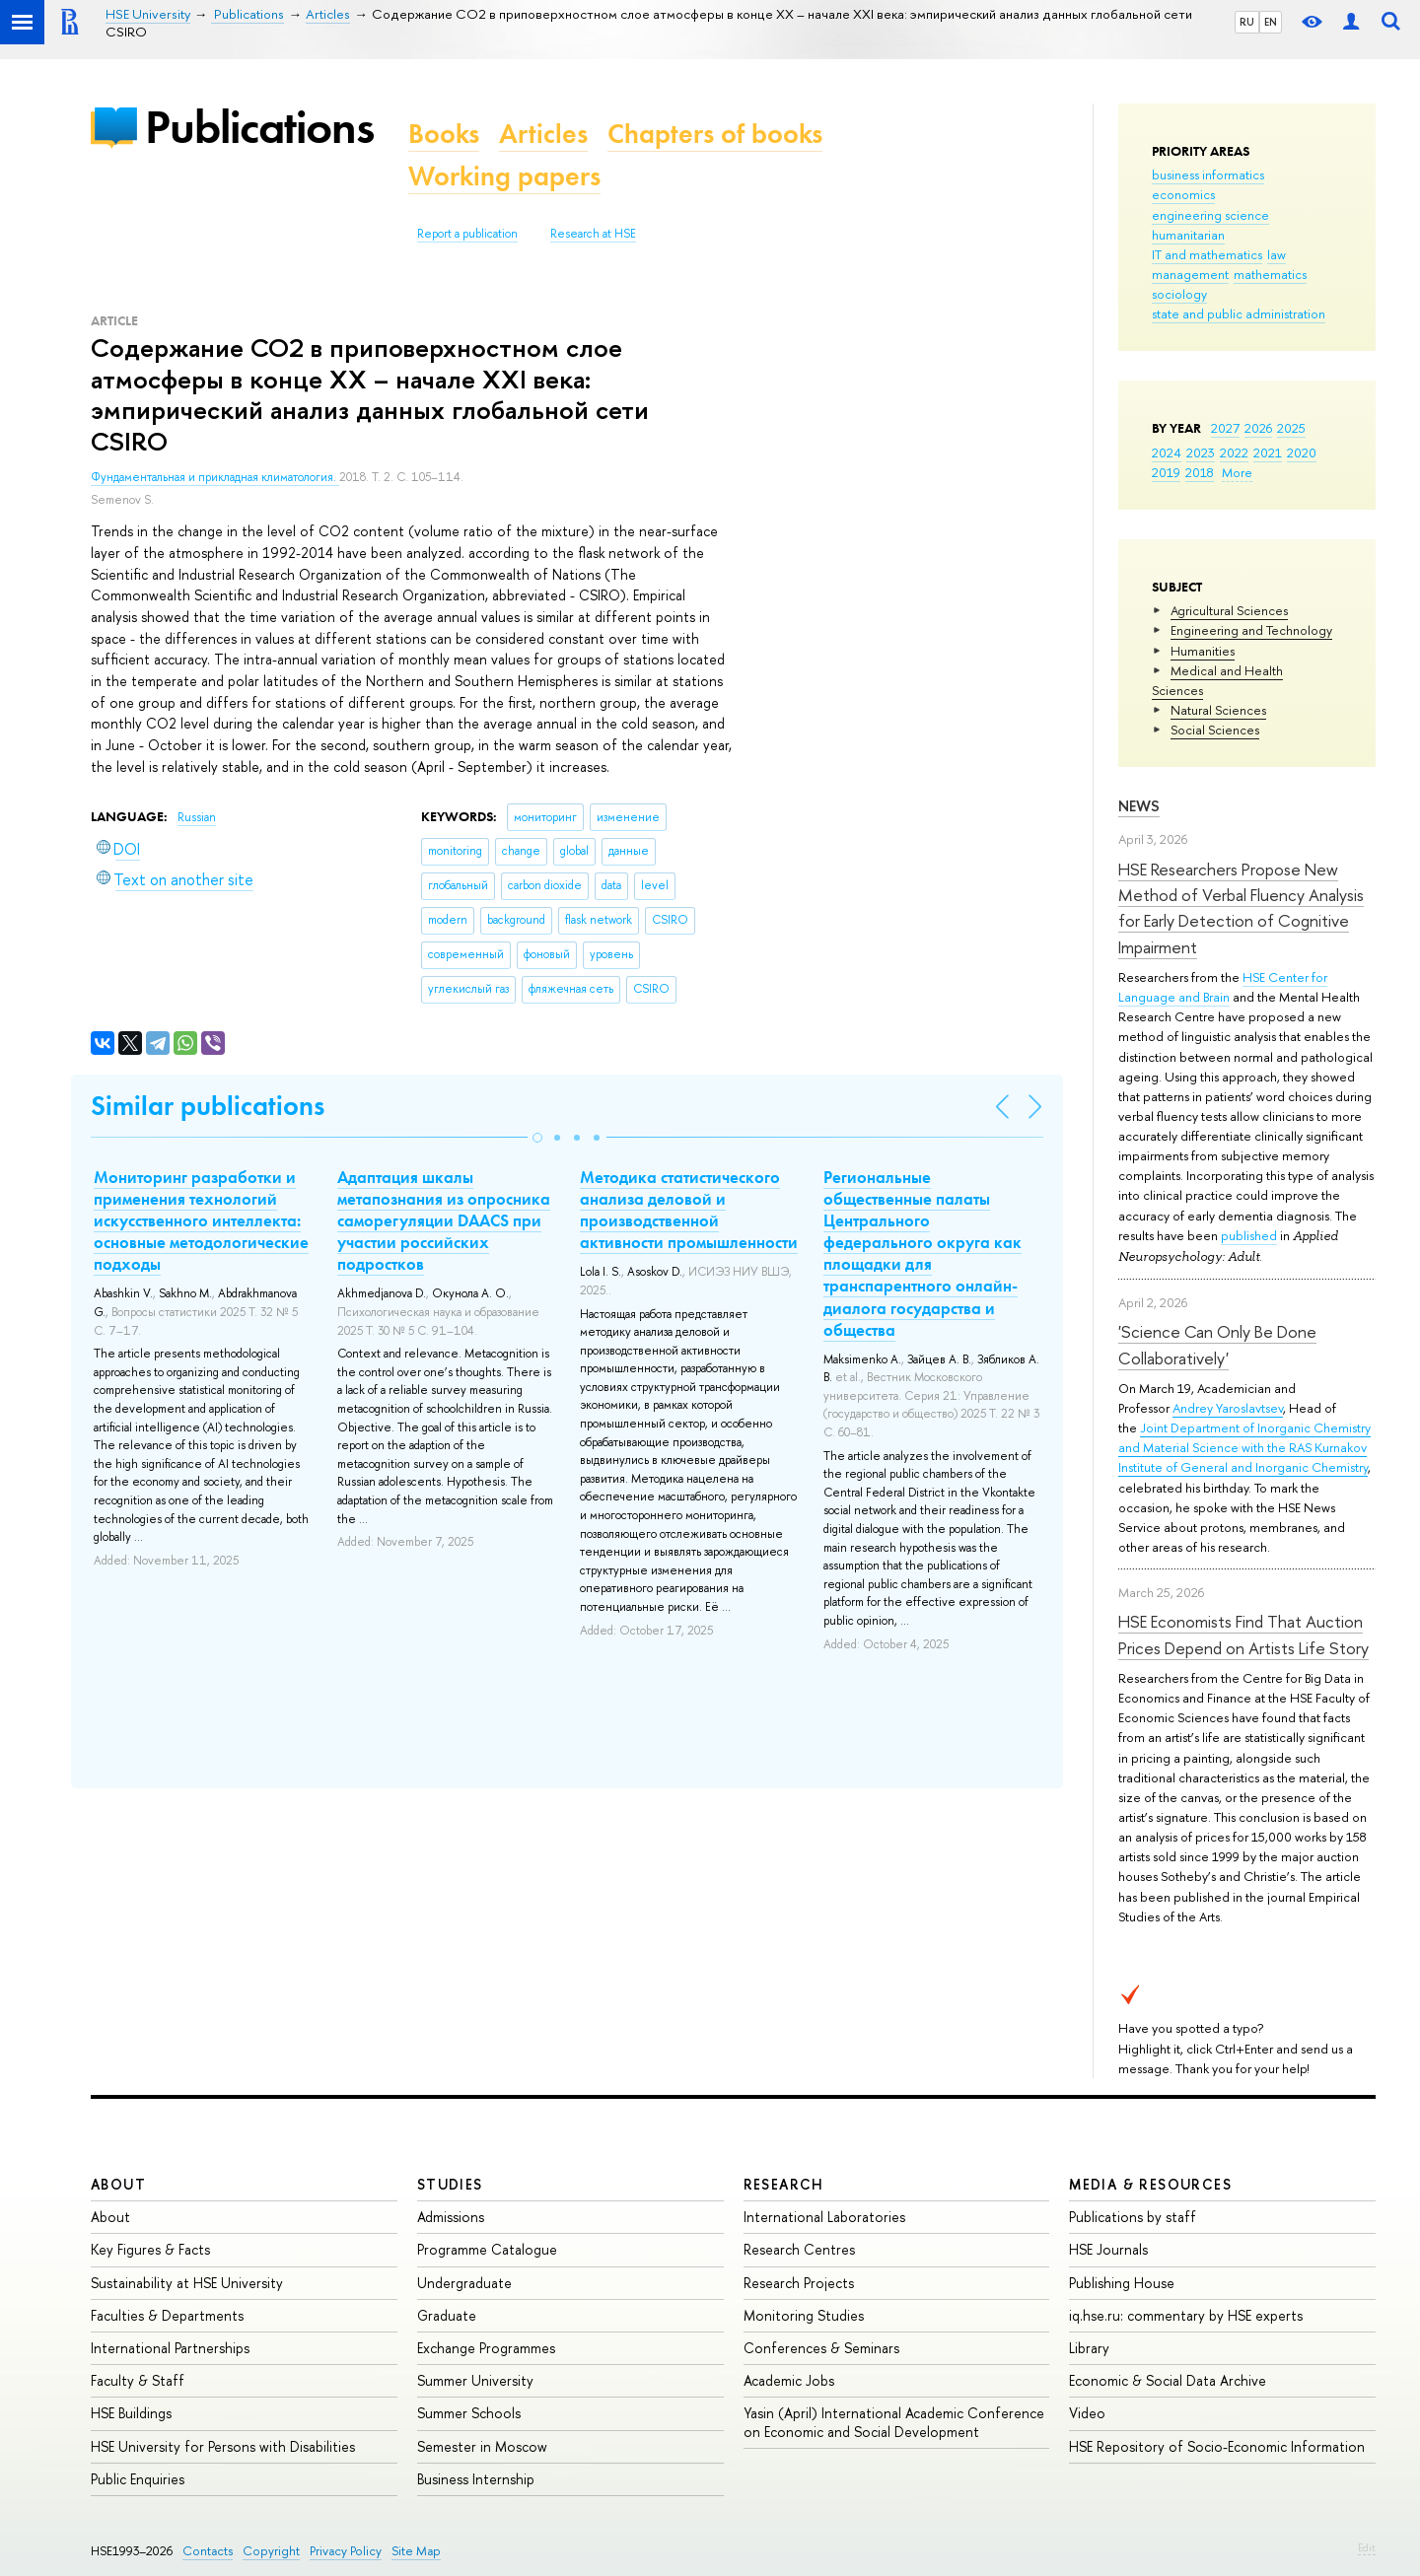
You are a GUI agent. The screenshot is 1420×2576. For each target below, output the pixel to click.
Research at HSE (593, 234)
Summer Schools (469, 2412)
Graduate (446, 2315)
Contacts (207, 2550)
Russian (197, 817)
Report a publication (467, 234)
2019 (1166, 472)
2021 (1267, 452)
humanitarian (1188, 235)
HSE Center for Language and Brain (1222, 987)
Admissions (450, 2216)
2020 (1301, 452)
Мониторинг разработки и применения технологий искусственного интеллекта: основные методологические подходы (201, 1220)
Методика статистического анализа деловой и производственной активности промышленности (689, 1209)
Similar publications (207, 1105)
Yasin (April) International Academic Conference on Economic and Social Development (894, 2421)
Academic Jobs (789, 2380)
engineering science (1210, 215)
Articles (543, 133)
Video (1087, 2412)
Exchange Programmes (486, 2347)
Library (1089, 2347)
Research (784, 2184)
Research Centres (799, 2249)
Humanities (1203, 651)
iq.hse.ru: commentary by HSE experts (1186, 2315)
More (1237, 472)
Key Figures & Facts (150, 2249)
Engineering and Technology (1251, 630)
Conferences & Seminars (821, 2347)
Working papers (504, 176)
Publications (259, 127)
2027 (1225, 428)
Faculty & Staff (137, 2380)
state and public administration (1238, 313)
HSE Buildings (131, 2412)
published (1249, 1235)
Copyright (271, 2550)
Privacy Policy (346, 2550)
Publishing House (1121, 2282)
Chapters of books (714, 133)
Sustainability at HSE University (187, 2282)
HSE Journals (1108, 2249)
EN (1270, 22)
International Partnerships (170, 2347)
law (1276, 254)
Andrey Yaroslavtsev (1227, 1408)
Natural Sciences (1218, 710)
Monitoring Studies (804, 2315)
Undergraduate (464, 2282)
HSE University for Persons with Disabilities (223, 2446)
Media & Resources (1150, 2184)
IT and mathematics (1207, 254)
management (1190, 274)
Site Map (416, 2550)
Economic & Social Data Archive (1167, 2380)
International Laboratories (824, 2216)
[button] (537, 1138)
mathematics (1270, 274)
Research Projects (799, 2282)
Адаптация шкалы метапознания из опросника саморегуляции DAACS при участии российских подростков (443, 1220)
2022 (1234, 452)
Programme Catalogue (487, 2249)
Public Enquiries (137, 2479)
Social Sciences (1215, 729)
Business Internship (475, 2479)
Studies (450, 2184)
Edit (1367, 2547)
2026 (1258, 428)
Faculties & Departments (167, 2315)
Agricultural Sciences (1229, 610)
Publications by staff (1132, 2216)
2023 (1200, 452)
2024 (1166, 452)
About (118, 2184)
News (1139, 806)
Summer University (475, 2380)
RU (1247, 22)
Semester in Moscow (482, 2446)
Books (443, 133)
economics (1183, 194)
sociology (1179, 294)
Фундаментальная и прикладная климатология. (215, 477)
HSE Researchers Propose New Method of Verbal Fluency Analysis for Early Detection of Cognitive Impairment (1241, 908)
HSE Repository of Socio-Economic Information (1217, 2446)
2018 (1199, 472)
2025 (1291, 428)
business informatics (1208, 174)
